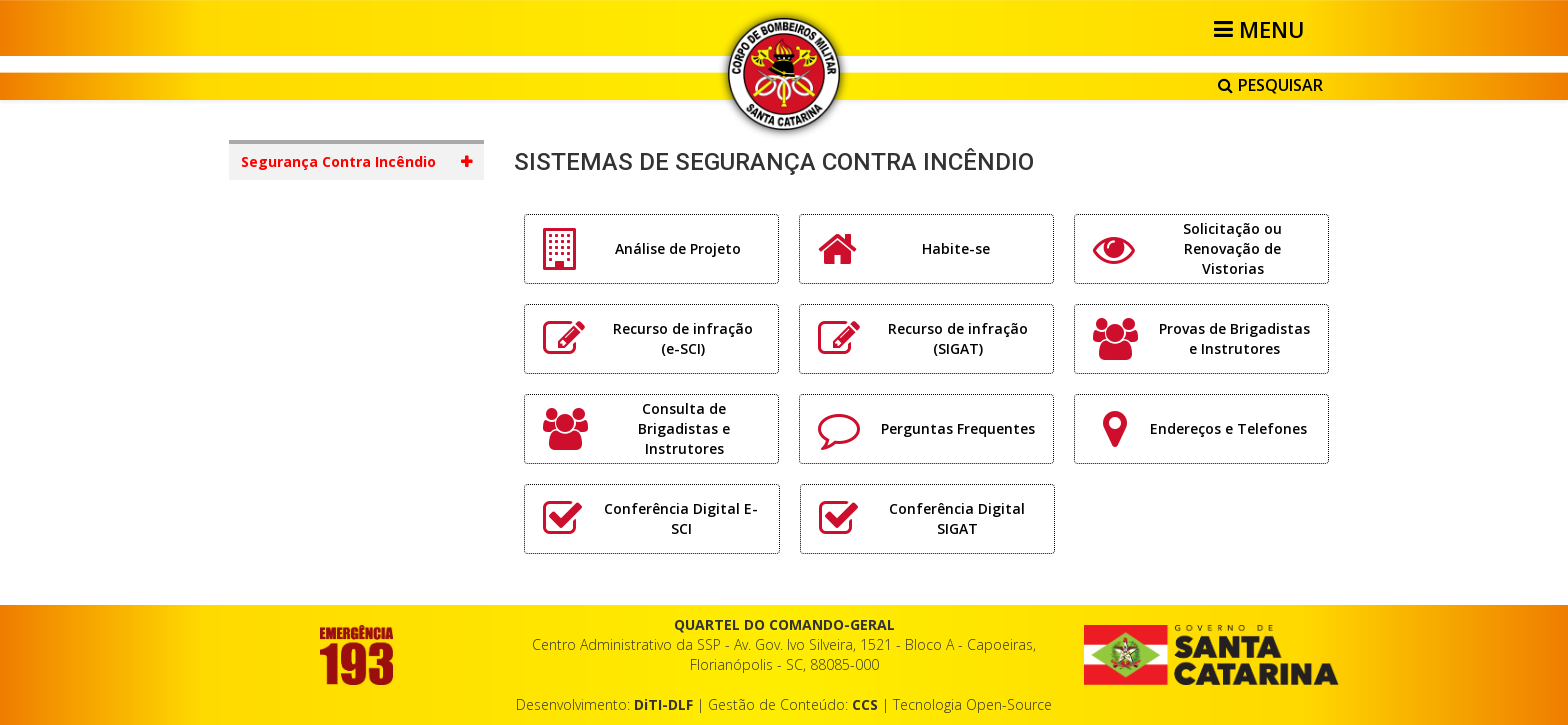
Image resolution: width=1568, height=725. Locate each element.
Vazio (1102, 473)
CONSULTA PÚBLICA (599, 563)
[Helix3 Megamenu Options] (1262, 29)
